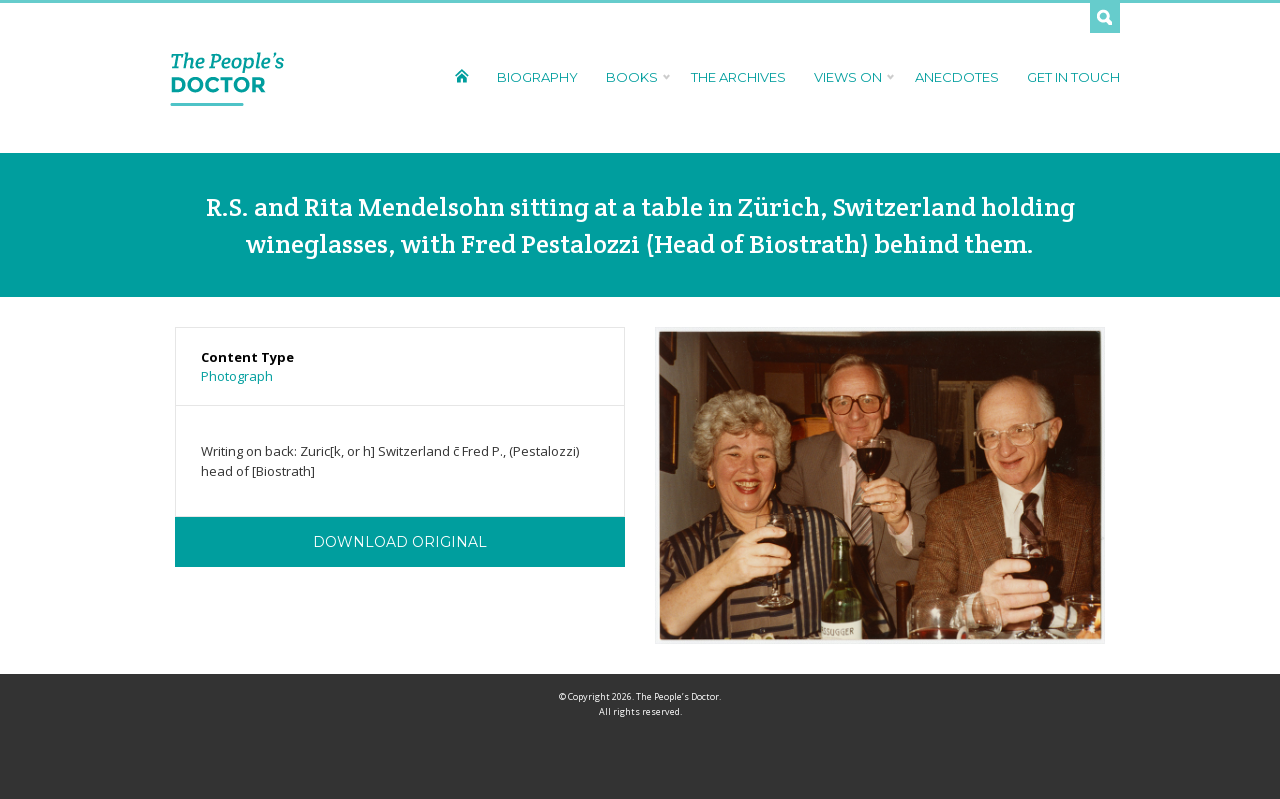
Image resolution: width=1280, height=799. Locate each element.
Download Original (400, 542)
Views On (850, 77)
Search (1105, 18)
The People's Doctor (227, 78)
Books (634, 77)
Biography (537, 77)
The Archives (738, 77)
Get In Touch (1073, 77)
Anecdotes (957, 77)
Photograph (237, 376)
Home (461, 75)
